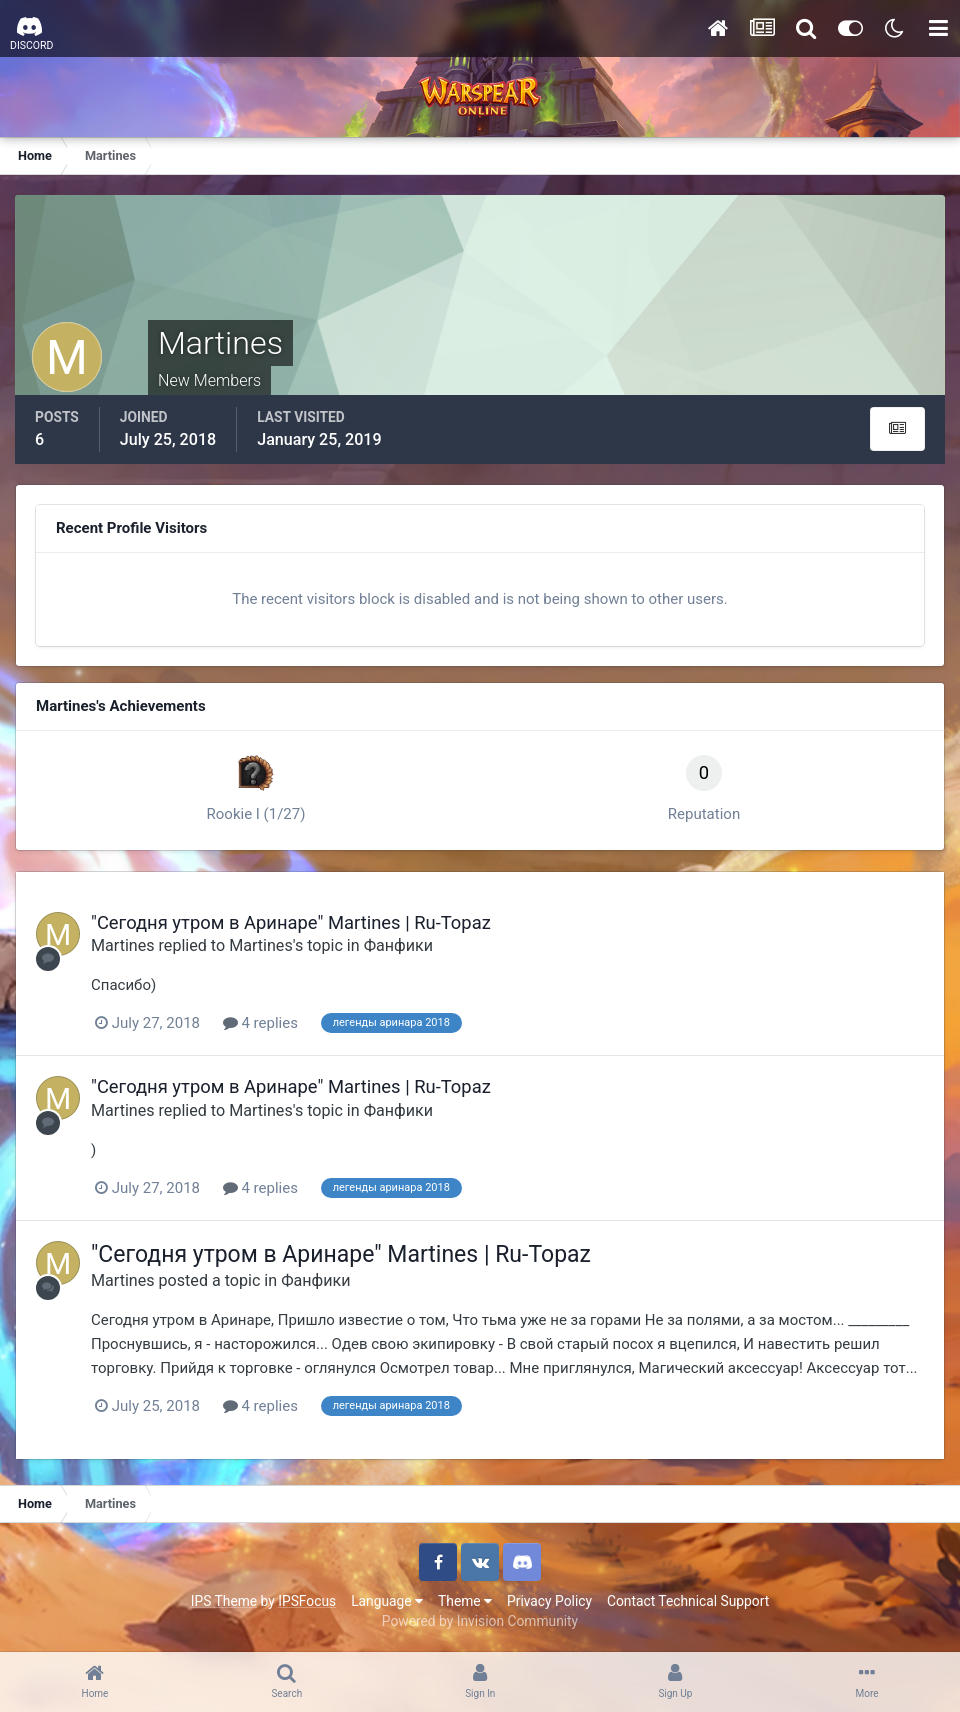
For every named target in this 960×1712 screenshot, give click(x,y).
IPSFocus (307, 1601)
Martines (123, 945)
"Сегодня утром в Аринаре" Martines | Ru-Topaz (291, 922)
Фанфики (398, 945)
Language (387, 1601)
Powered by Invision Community (480, 1621)
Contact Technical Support (688, 1601)
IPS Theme (224, 1601)
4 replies (260, 1023)
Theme (465, 1601)
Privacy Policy (549, 1601)
